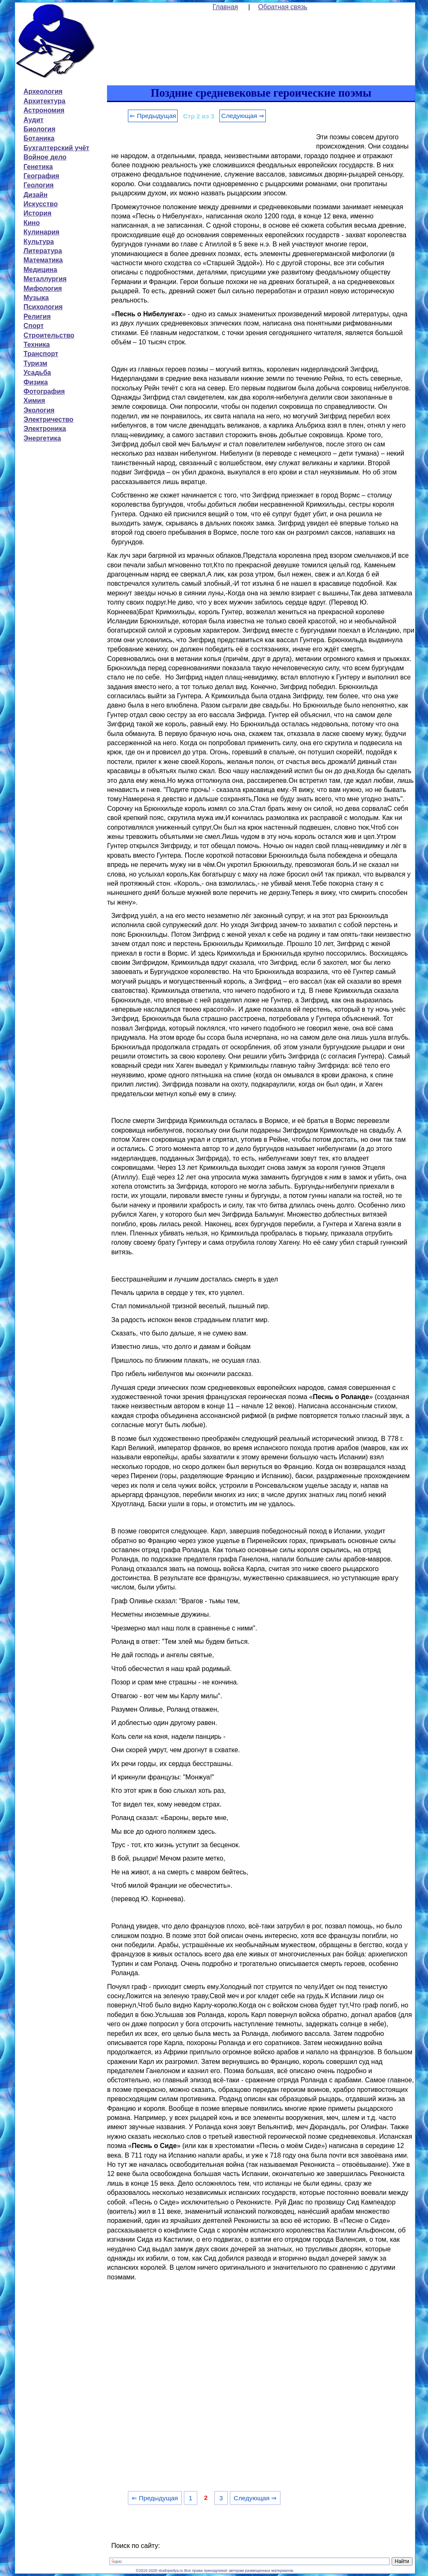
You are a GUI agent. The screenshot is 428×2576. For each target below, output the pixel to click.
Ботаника (38, 138)
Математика (43, 260)
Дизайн (35, 194)
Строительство (48, 335)
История (37, 213)
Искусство (40, 204)
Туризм (35, 363)
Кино (31, 222)
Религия (37, 316)
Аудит (33, 119)
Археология (42, 91)
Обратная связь (283, 6)
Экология (38, 410)
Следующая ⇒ (242, 115)
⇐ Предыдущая (153, 115)
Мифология (42, 288)
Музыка (36, 297)
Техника (36, 344)
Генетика (38, 166)
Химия (34, 400)
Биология (39, 129)
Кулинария (41, 232)
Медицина (40, 269)
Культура (38, 241)
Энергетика (42, 438)
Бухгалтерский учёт (56, 147)
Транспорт (40, 353)
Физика (35, 382)
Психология (43, 306)
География (41, 175)
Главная (225, 6)
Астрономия (43, 110)
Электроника (44, 428)
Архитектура (44, 101)
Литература (42, 250)
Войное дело (44, 157)
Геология (38, 185)
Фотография (44, 391)
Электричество (48, 419)
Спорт (33, 325)
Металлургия (44, 278)
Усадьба (37, 372)
